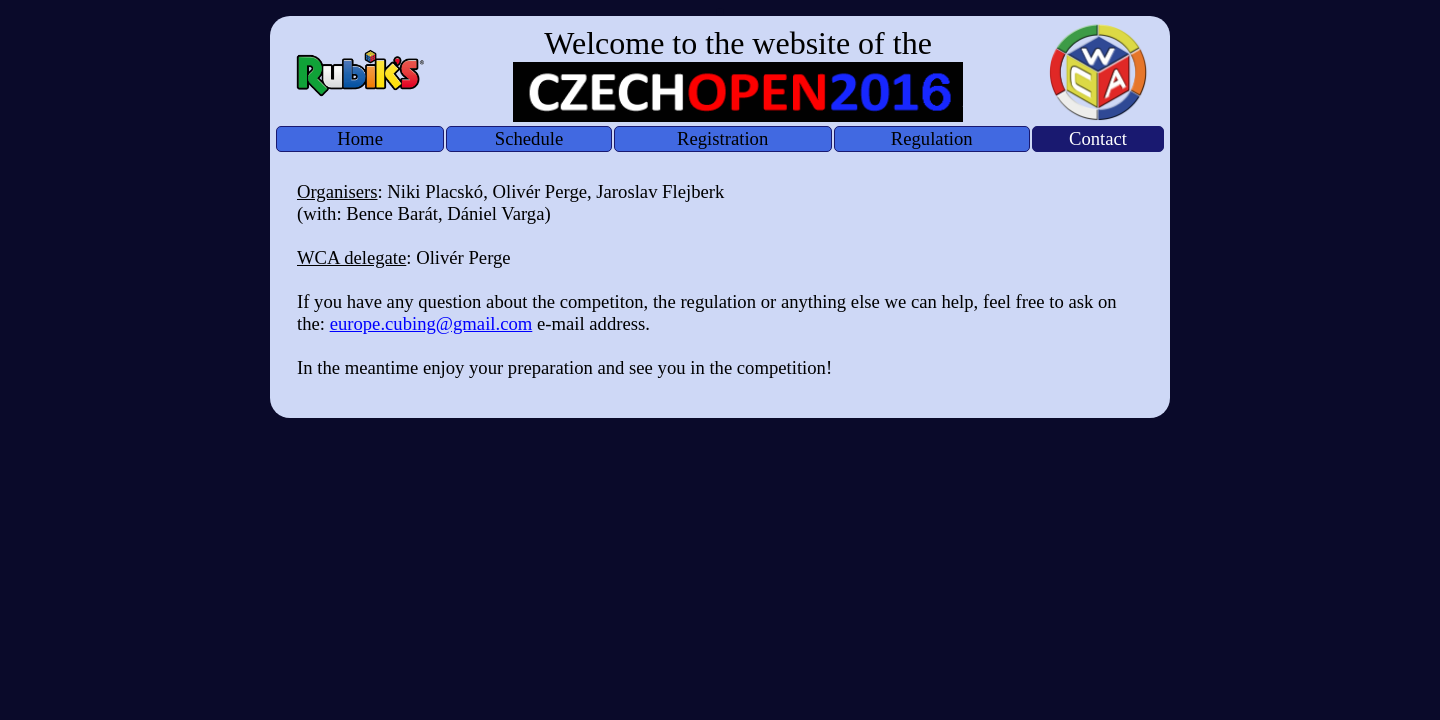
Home (360, 138)
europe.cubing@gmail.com (431, 323)
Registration (722, 138)
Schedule (529, 138)
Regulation (932, 138)
